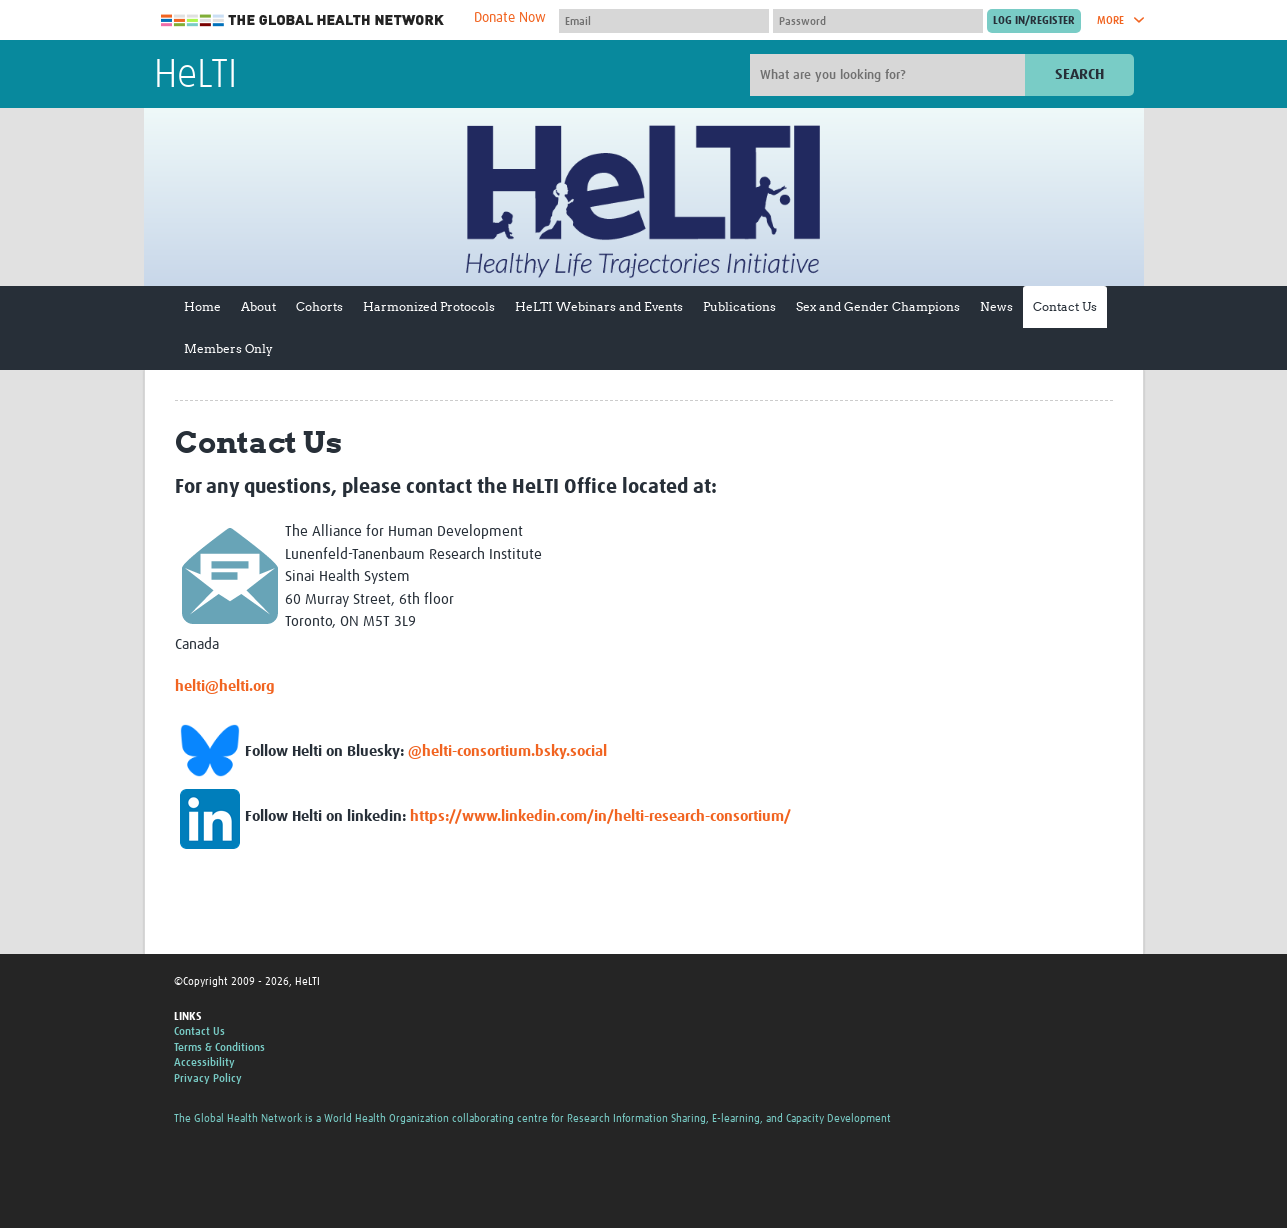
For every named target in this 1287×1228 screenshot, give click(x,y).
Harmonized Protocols (429, 306)
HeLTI (195, 76)
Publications (739, 306)
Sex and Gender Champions (878, 306)
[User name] (664, 21)
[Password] (878, 21)
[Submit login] (1034, 21)
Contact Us (1065, 306)
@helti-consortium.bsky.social (507, 751)
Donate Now (510, 18)
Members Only (228, 348)
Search (1079, 74)
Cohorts (319, 306)
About (258, 306)
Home (202, 306)
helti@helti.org (225, 686)
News (996, 306)
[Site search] (890, 75)
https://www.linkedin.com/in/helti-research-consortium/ (600, 816)
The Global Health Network (303, 20)
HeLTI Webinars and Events (599, 306)
